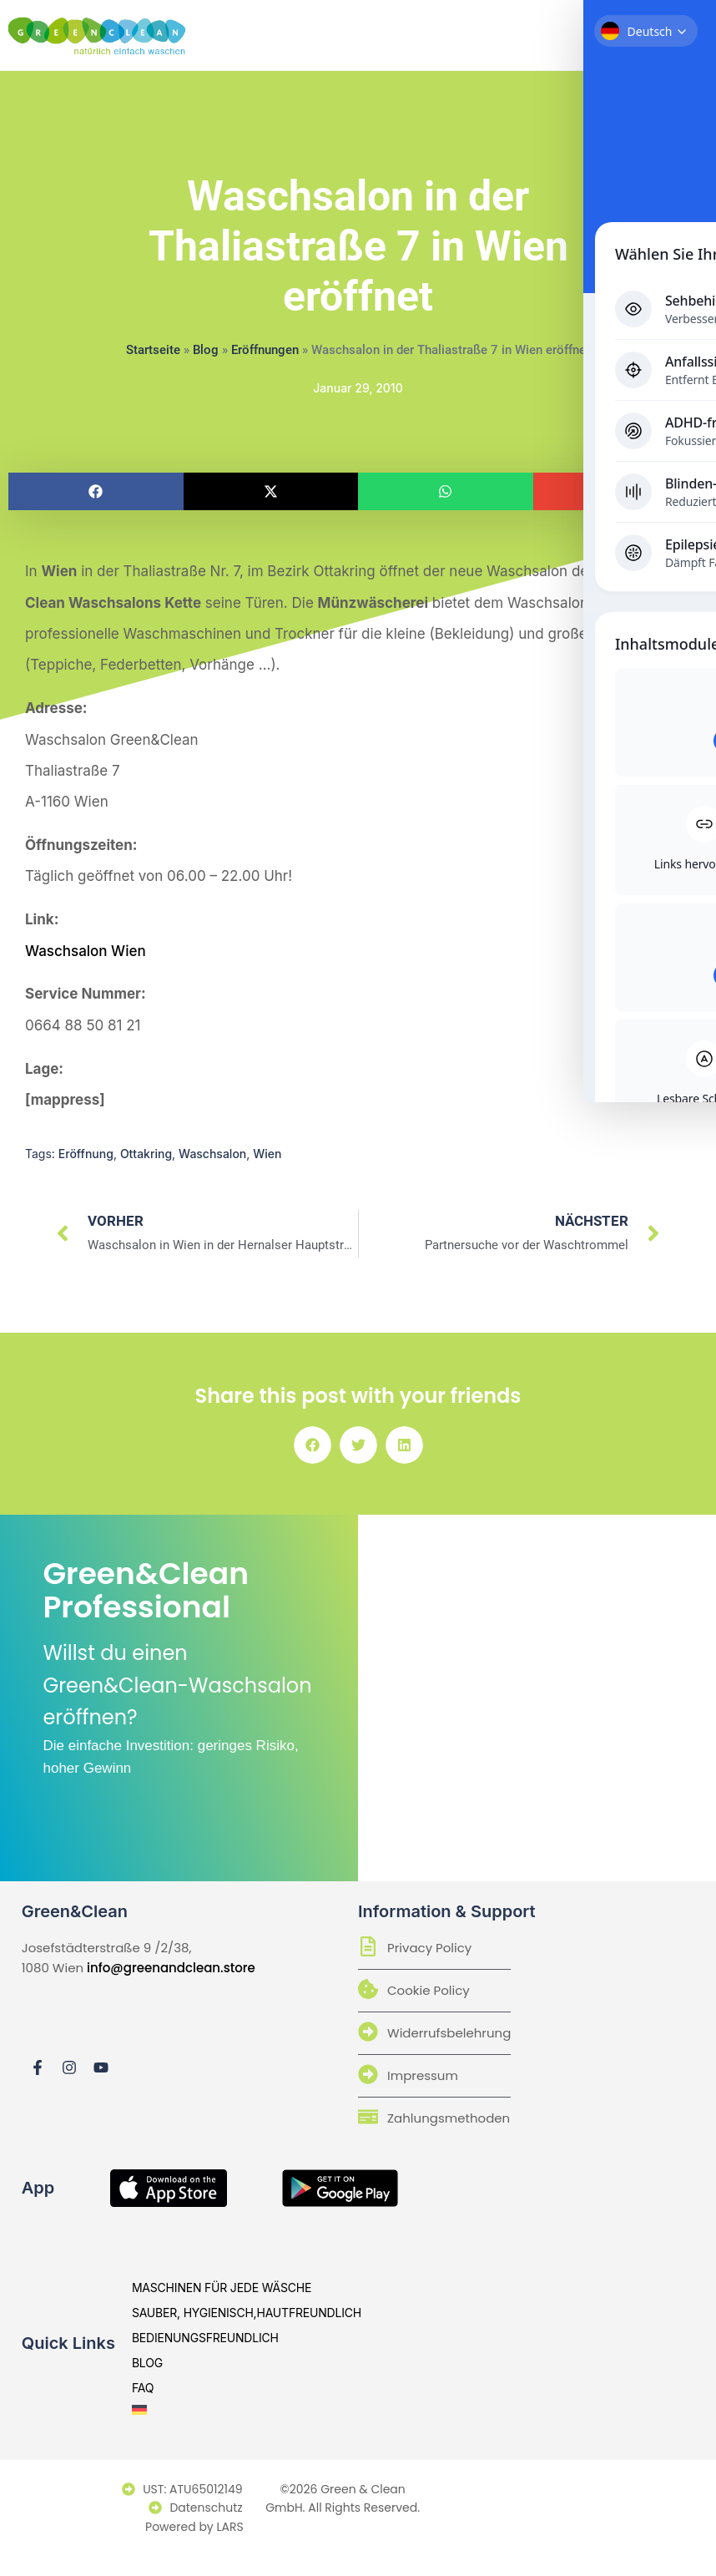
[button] (96, 491)
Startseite (153, 349)
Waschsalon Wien (85, 951)
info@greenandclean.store (171, 1969)
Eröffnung (85, 1153)
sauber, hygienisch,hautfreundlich (246, 2314)
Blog (206, 349)
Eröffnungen (265, 349)
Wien (267, 1153)
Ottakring (146, 1153)
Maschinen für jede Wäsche (221, 2289)
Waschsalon (212, 1153)
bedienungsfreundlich (205, 2339)
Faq (143, 2389)
